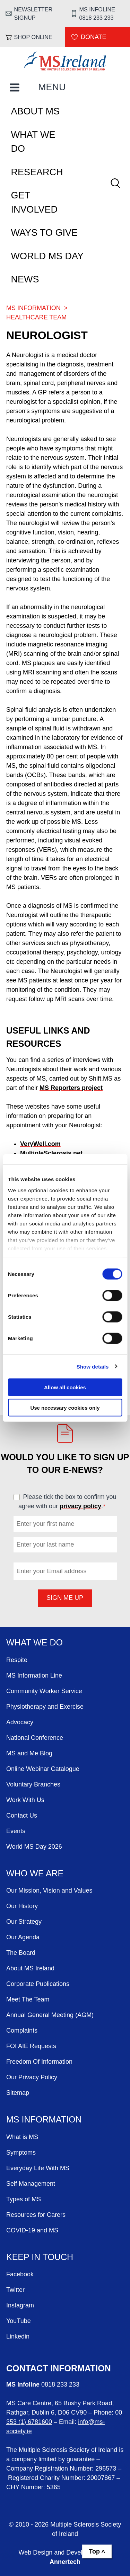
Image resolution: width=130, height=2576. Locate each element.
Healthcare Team (36, 317)
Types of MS (23, 2199)
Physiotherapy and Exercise (45, 1706)
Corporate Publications (37, 1983)
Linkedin (17, 2336)
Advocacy (19, 1722)
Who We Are (34, 1873)
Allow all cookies (65, 1387)
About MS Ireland (30, 1968)
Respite (16, 1659)
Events (15, 1831)
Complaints (21, 2030)
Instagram (20, 2305)
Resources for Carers (36, 2214)
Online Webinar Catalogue (42, 1768)
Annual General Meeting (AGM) (50, 2015)
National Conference (34, 1737)
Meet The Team (27, 1999)
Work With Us (25, 1799)
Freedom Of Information (39, 2061)
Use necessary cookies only (64, 1407)
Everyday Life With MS (37, 2168)
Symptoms (21, 2152)
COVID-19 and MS (32, 2230)
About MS (35, 111)
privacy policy (80, 1506)
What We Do (33, 142)
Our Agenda (23, 1937)
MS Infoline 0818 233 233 (97, 13)
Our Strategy (24, 1921)
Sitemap (17, 2092)
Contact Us (21, 1815)
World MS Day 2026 (34, 1846)
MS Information (33, 308)
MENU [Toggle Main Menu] (52, 87)
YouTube (18, 2320)
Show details (93, 1366)
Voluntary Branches (33, 1784)
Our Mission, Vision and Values (49, 1890)
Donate (93, 37)
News (25, 279)
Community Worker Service (44, 1691)
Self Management (30, 2183)
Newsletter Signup (33, 13)
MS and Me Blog (29, 1753)
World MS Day (47, 256)
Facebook (20, 2274)
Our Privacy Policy (31, 2077)
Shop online (33, 37)
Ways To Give (44, 232)
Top (94, 2551)
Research (37, 172)
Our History (22, 1906)
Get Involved (34, 202)
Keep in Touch (39, 2257)
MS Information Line (34, 1675)
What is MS (22, 2137)
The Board (20, 1952)
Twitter (15, 2289)
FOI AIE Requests (31, 2046)
